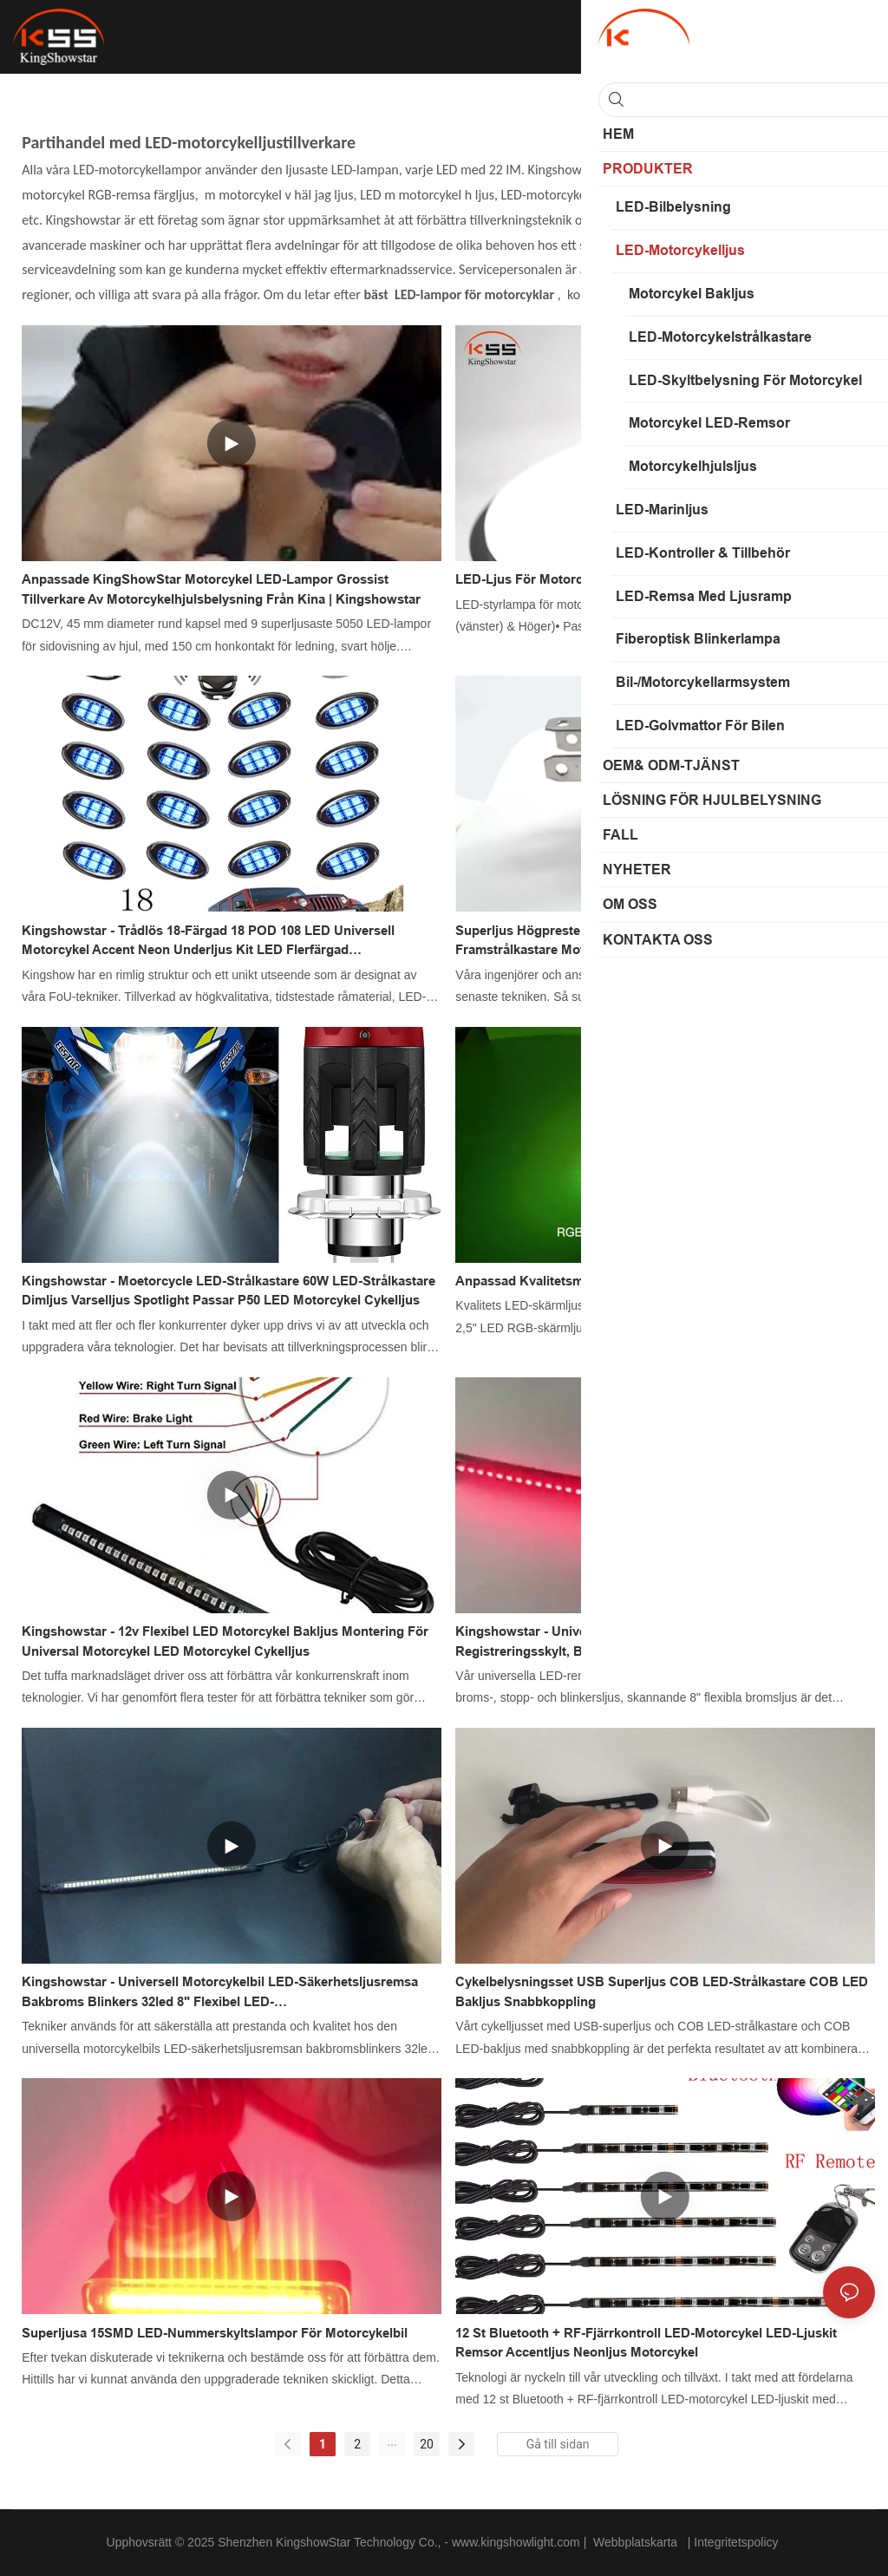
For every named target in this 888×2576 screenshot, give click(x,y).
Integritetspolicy (737, 2542)
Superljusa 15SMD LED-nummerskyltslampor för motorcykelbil (215, 2332)
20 (427, 2444)
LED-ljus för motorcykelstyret (548, 579)
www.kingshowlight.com (518, 2542)
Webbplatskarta (635, 2542)
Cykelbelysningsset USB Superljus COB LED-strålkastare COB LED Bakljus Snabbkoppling (661, 1991)
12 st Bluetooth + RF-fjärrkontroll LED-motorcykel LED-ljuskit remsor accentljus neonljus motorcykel (646, 2342)
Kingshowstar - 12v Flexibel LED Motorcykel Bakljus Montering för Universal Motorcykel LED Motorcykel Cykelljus (225, 1641)
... (392, 2442)
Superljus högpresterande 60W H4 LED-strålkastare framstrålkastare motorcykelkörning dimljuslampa (613, 940)
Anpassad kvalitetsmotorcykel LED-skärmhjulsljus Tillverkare (643, 1280)
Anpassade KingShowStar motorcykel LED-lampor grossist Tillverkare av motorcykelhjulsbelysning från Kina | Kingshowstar (221, 589)
